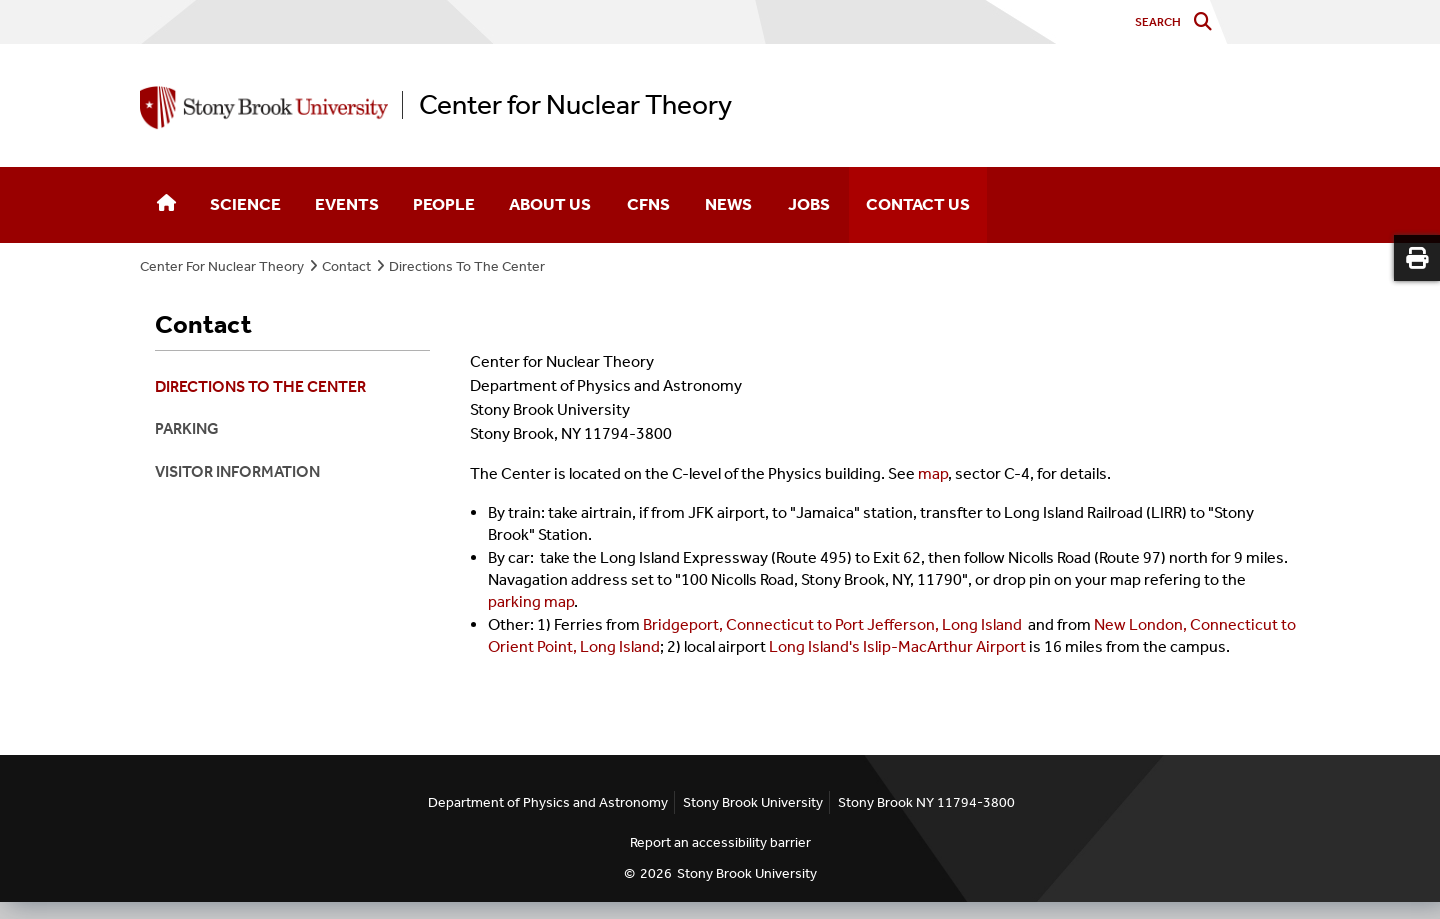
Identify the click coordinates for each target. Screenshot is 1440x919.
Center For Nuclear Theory (222, 266)
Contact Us (918, 204)
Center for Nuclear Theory (575, 105)
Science (245, 204)
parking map (531, 601)
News (728, 204)
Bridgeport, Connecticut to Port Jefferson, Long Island (832, 624)
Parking (187, 428)
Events (347, 204)
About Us (550, 204)
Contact (346, 266)
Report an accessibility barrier (720, 842)
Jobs (809, 204)
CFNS (648, 204)
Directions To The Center (467, 266)
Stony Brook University (747, 873)
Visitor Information (237, 471)
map (933, 473)
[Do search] (1207, 22)
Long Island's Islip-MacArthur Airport (897, 646)
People (444, 204)
